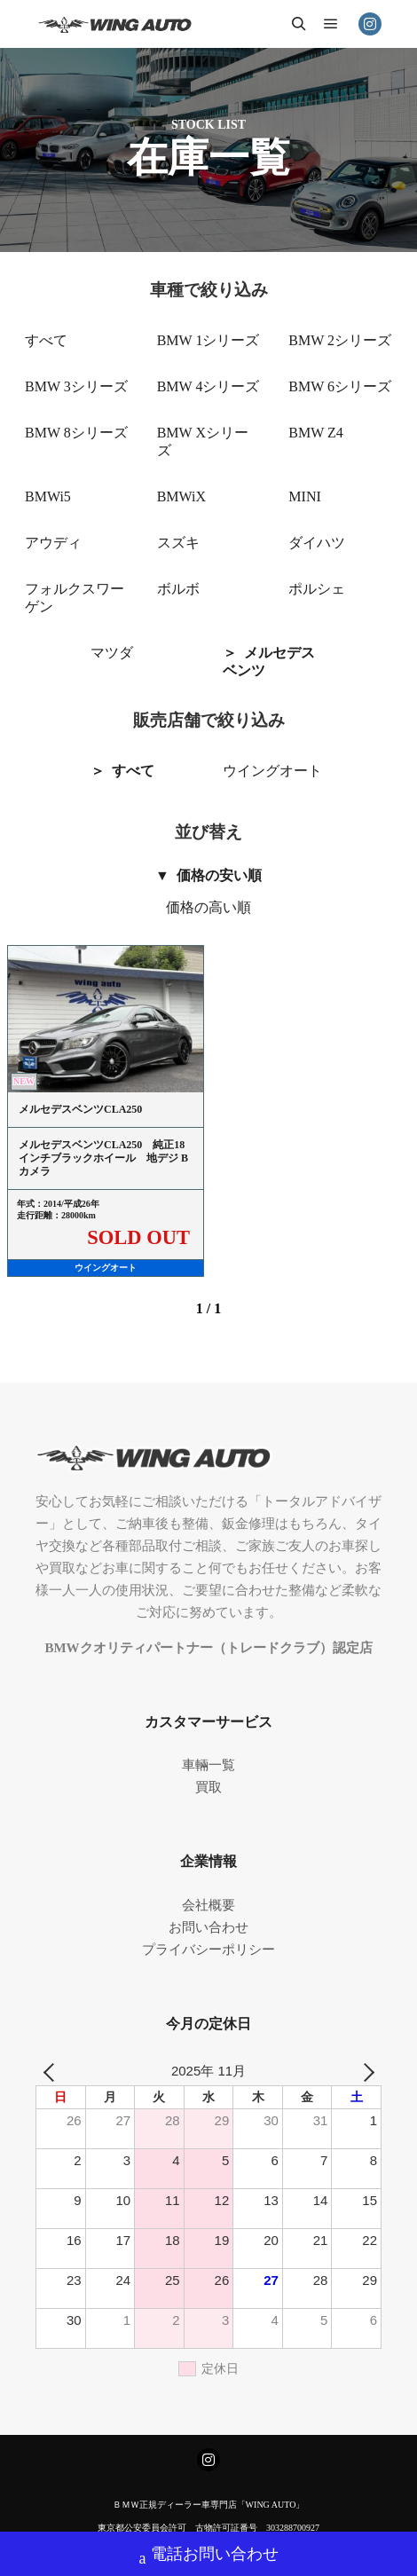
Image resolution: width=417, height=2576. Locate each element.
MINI (304, 496)
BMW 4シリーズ (208, 386)
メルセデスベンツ (269, 661)
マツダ (111, 652)
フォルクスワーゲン (74, 597)
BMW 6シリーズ (339, 386)
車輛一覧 (208, 1765)
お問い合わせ (208, 1927)
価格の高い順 (208, 907)
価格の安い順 (219, 875)
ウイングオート (272, 770)
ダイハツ (316, 542)
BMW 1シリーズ (208, 340)
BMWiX (181, 496)
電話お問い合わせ (209, 2556)
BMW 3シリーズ (76, 386)
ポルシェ (316, 588)
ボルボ (178, 588)
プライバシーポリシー (208, 1949)
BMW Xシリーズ (202, 441)
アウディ (53, 542)
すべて (46, 340)
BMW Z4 (315, 432)
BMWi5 (48, 496)
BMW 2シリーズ (339, 340)
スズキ (178, 542)
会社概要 (208, 1905)
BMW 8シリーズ (76, 432)
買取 (208, 1787)
